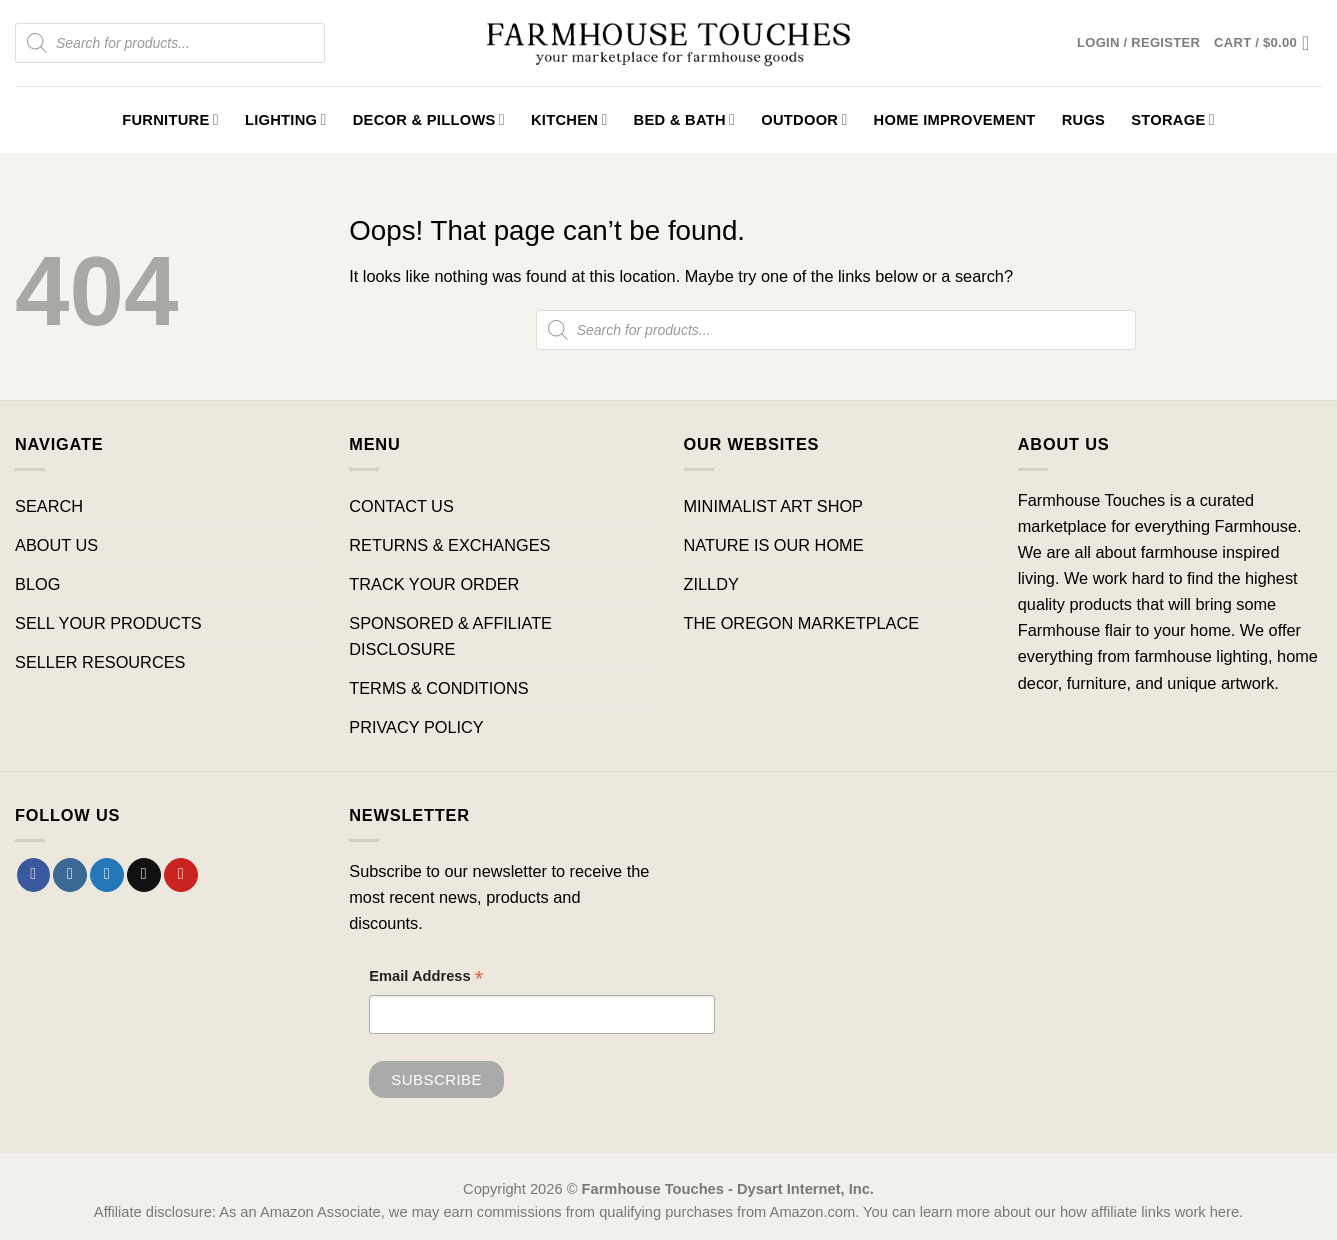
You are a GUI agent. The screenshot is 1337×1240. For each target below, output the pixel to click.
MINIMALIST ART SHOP (774, 506)
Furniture (170, 119)
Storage (1173, 119)
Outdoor (804, 119)
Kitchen (569, 119)
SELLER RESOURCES (100, 662)
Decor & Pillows (429, 119)
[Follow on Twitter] (107, 875)
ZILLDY (711, 584)
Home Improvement (955, 120)
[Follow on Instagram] (70, 875)
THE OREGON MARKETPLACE (802, 623)
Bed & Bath (685, 119)
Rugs (1084, 120)
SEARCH (49, 506)
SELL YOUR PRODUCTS (108, 623)
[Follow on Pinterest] (181, 875)
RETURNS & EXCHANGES (449, 545)
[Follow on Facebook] (34, 875)
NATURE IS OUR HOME (774, 545)
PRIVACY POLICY (416, 727)
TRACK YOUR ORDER (434, 584)
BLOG (37, 584)
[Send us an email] (144, 875)
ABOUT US (56, 545)
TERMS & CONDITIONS (438, 688)
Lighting (286, 119)
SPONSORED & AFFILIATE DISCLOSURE (450, 636)
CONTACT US (401, 506)
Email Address (426, 978)
